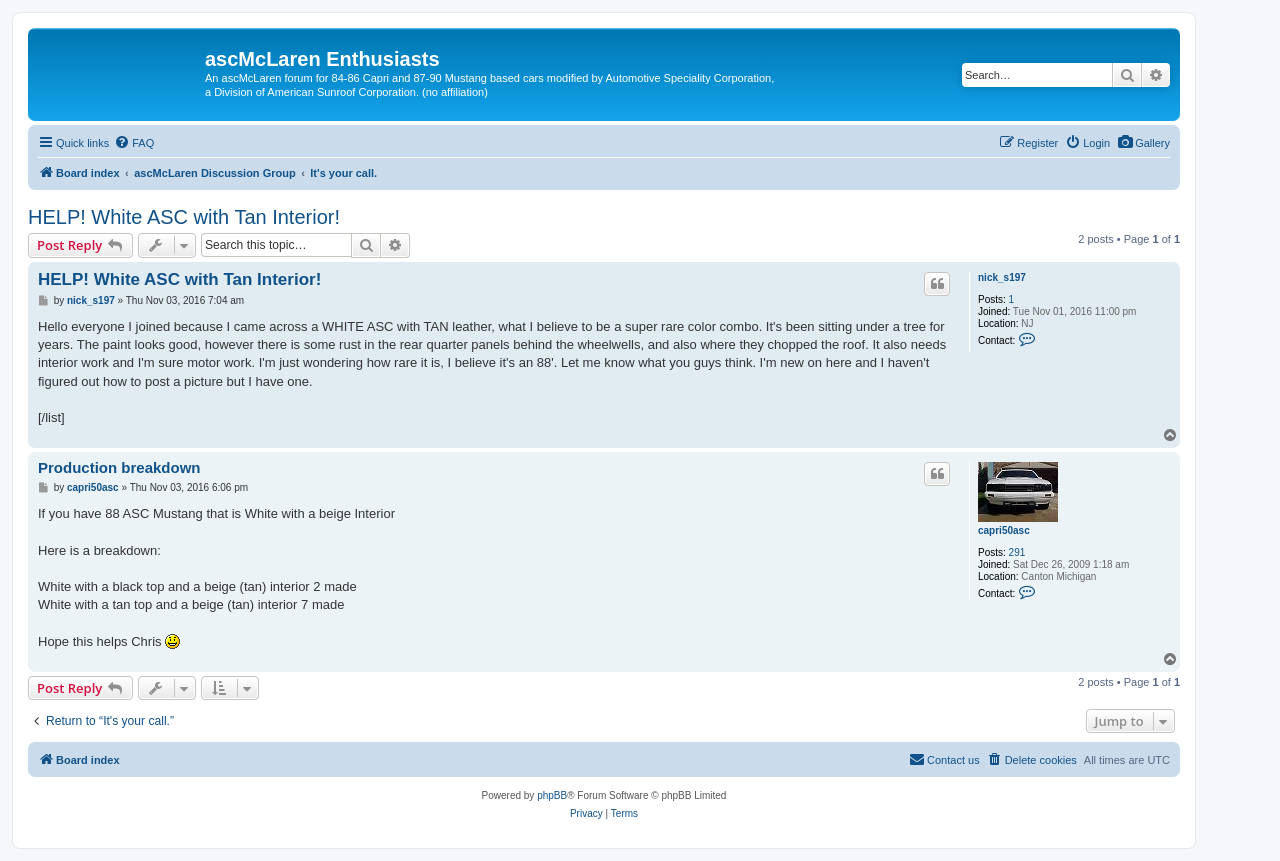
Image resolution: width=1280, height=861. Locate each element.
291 (1017, 552)
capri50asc (1004, 530)
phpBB (552, 795)
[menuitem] (1143, 143)
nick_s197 (1002, 277)
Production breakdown (119, 467)
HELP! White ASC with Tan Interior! (184, 217)
